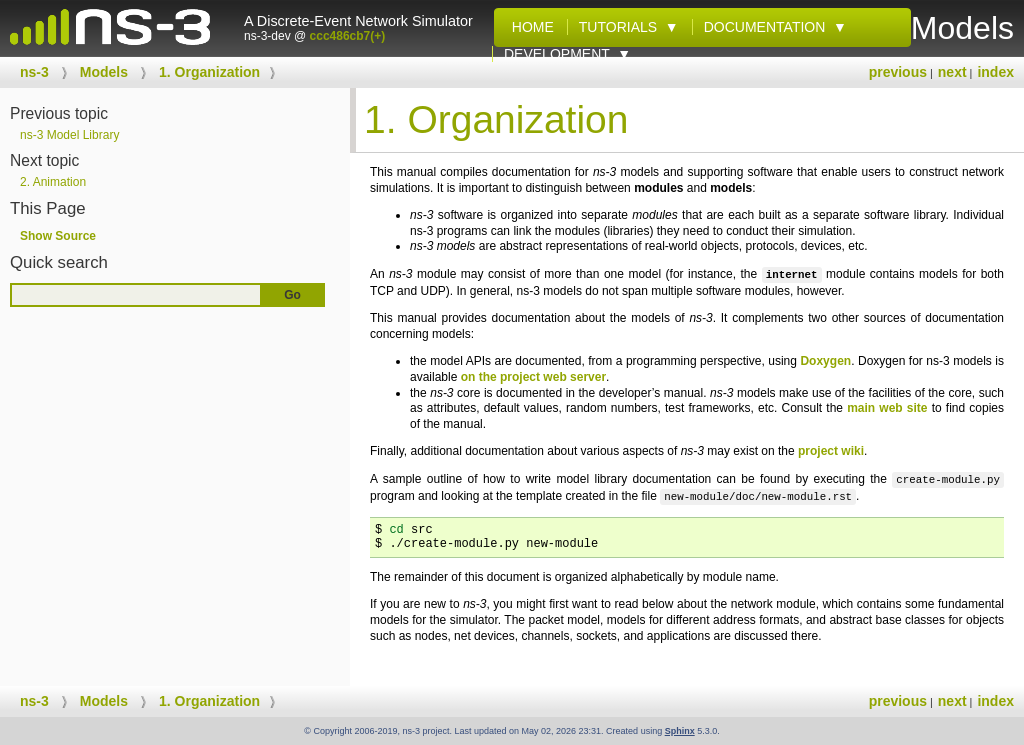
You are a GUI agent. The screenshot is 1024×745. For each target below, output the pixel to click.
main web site (887, 408)
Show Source (58, 236)
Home (529, 27)
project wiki (831, 451)
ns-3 (34, 72)
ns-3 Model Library (69, 135)
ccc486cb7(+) (348, 36)
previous (898, 72)
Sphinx (680, 731)
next (952, 72)
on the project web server (533, 377)
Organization (209, 72)
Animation (53, 182)
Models (104, 72)
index (995, 72)
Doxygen (825, 361)
